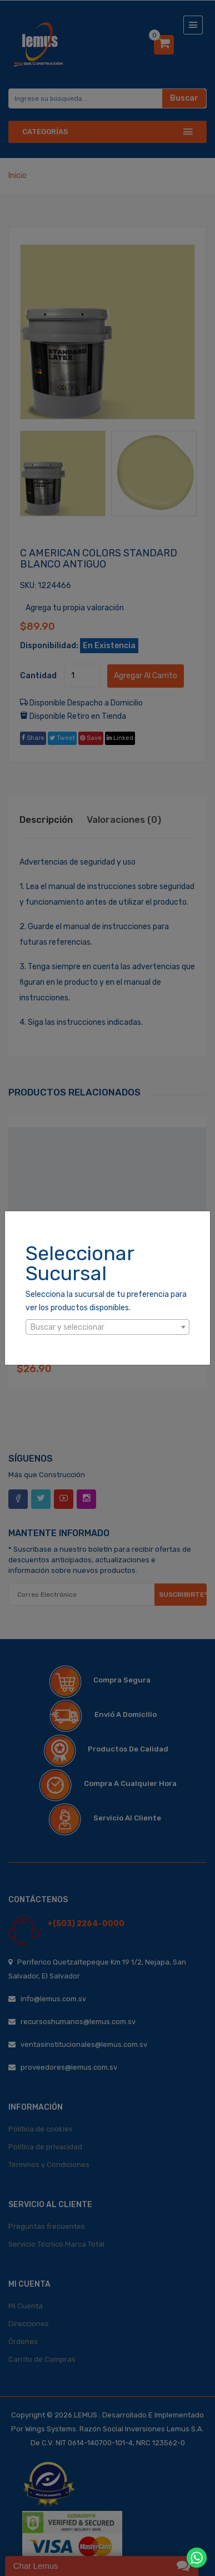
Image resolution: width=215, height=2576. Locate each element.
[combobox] (107, 1327)
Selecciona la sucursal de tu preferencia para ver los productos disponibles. (106, 1301)
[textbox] (107, 1327)
